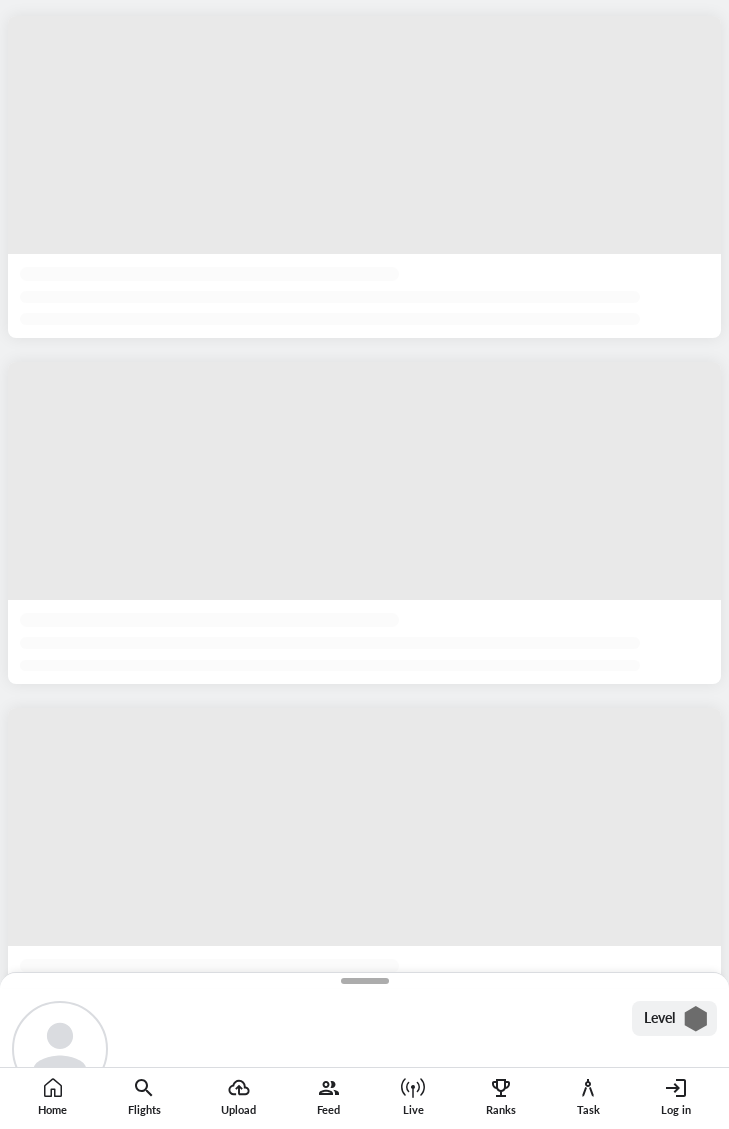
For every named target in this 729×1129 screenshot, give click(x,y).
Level (676, 1019)
